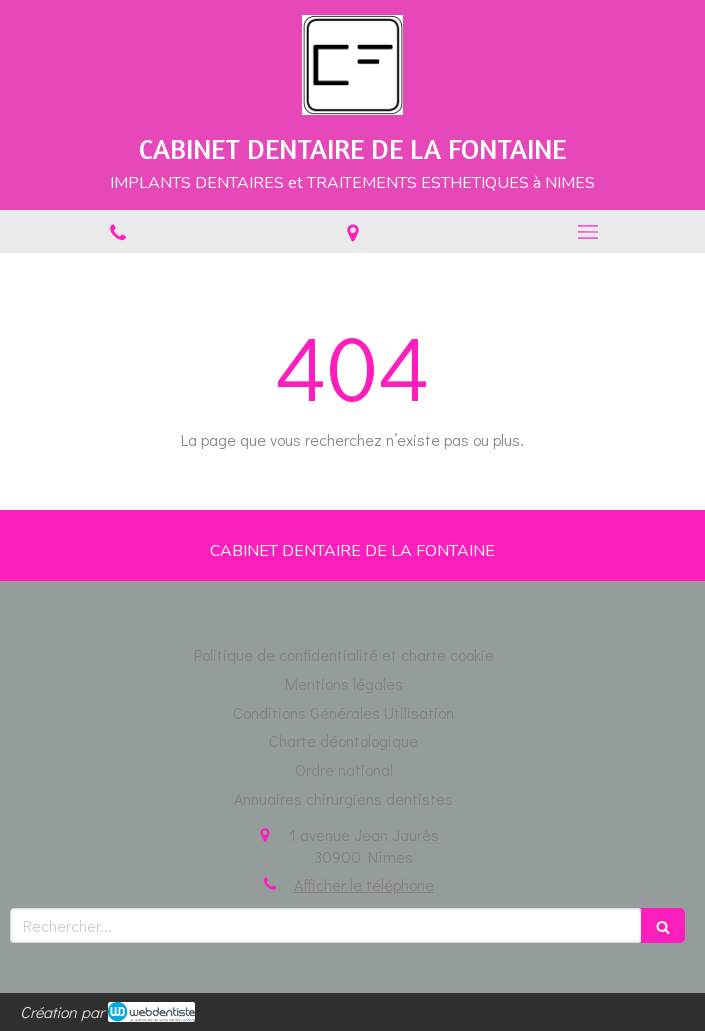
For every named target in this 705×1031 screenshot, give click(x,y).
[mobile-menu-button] (587, 232)
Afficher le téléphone (364, 884)
